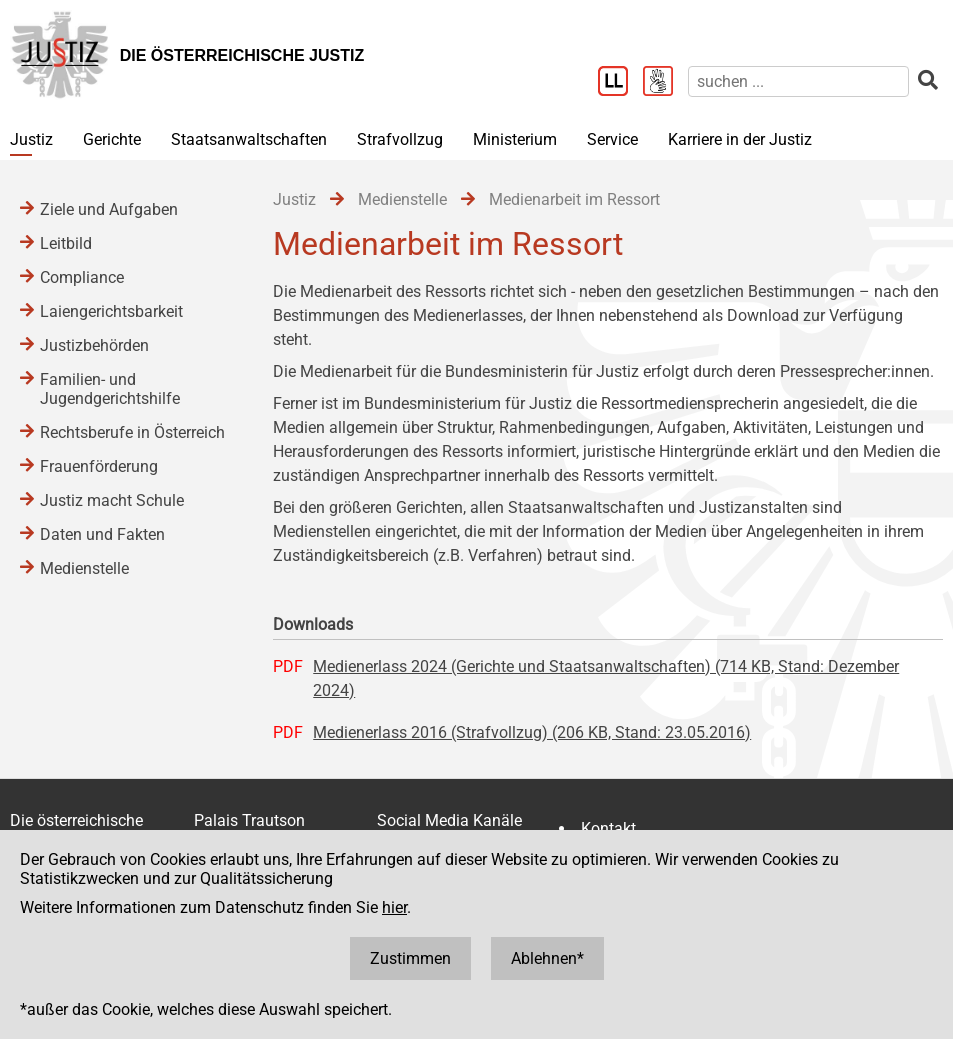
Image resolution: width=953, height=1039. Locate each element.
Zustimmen (410, 958)
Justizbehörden (94, 345)
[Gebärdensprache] (665, 83)
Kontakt (608, 828)
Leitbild (66, 243)
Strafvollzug (400, 139)
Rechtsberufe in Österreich (132, 432)
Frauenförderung (99, 466)
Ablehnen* (547, 958)
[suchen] (798, 81)
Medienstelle (84, 568)
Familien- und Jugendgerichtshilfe (110, 389)
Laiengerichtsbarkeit (111, 311)
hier (394, 907)
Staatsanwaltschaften (249, 139)
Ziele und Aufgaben (109, 209)
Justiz (31, 139)
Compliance (82, 277)
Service (612, 139)
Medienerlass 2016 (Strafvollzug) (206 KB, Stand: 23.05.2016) (532, 732)
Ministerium (515, 139)
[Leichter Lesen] (620, 83)
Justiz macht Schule (112, 500)
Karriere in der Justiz (740, 139)
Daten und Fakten (102, 534)
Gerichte (112, 139)
